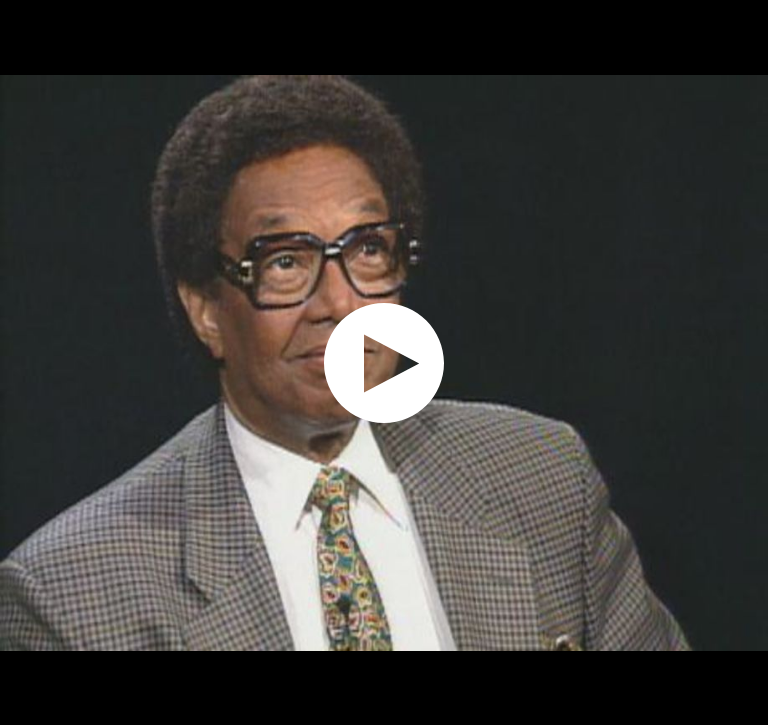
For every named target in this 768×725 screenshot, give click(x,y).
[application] (384, 362)
